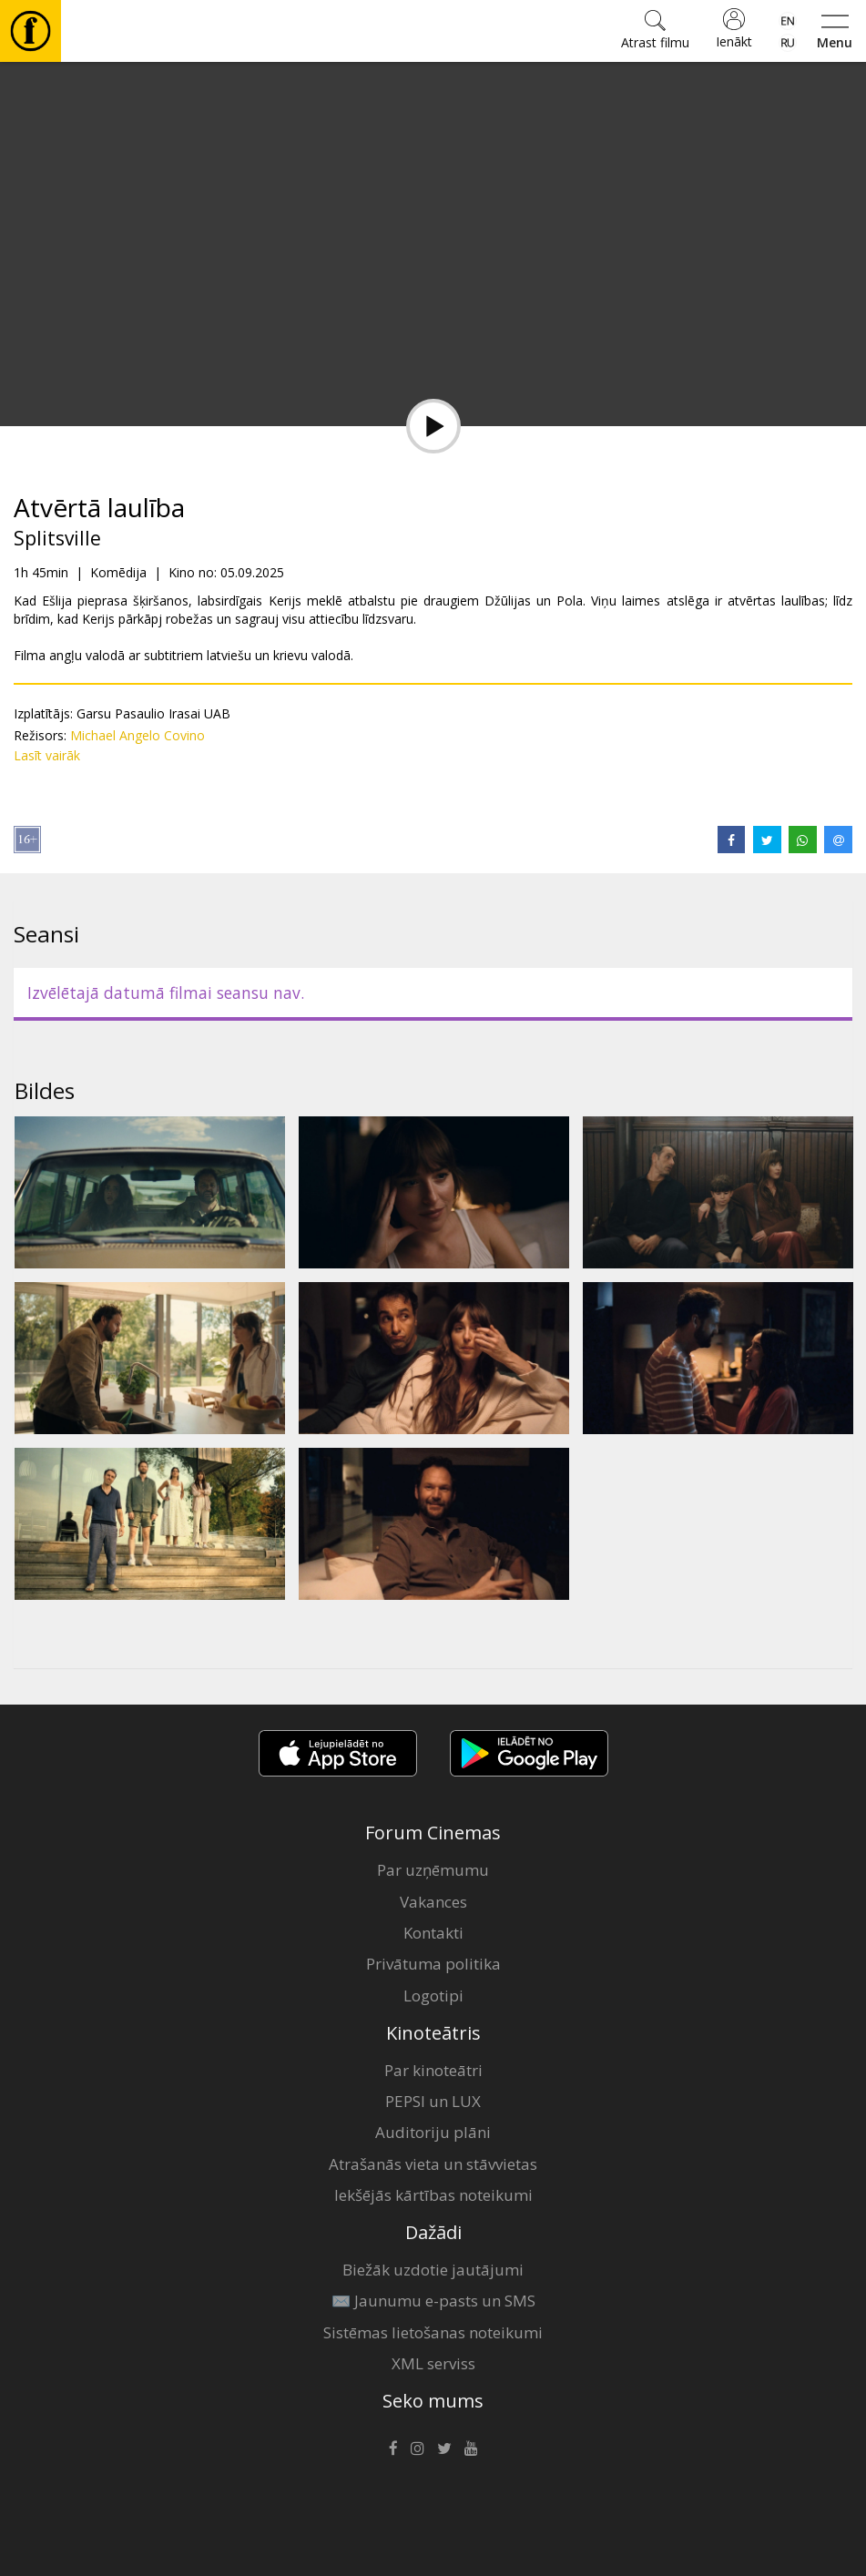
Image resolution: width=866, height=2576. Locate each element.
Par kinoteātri (433, 2070)
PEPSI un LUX (433, 2101)
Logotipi (433, 1995)
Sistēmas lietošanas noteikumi (433, 2332)
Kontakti (433, 1932)
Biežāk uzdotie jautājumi (433, 2269)
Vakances (433, 1901)
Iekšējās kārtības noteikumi (433, 2194)
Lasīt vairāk (47, 755)
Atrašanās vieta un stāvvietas (433, 2163)
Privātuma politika (433, 1963)
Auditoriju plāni (433, 2132)
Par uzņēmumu (433, 1869)
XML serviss (433, 2363)
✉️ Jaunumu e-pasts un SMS (433, 2300)
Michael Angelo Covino (137, 735)
